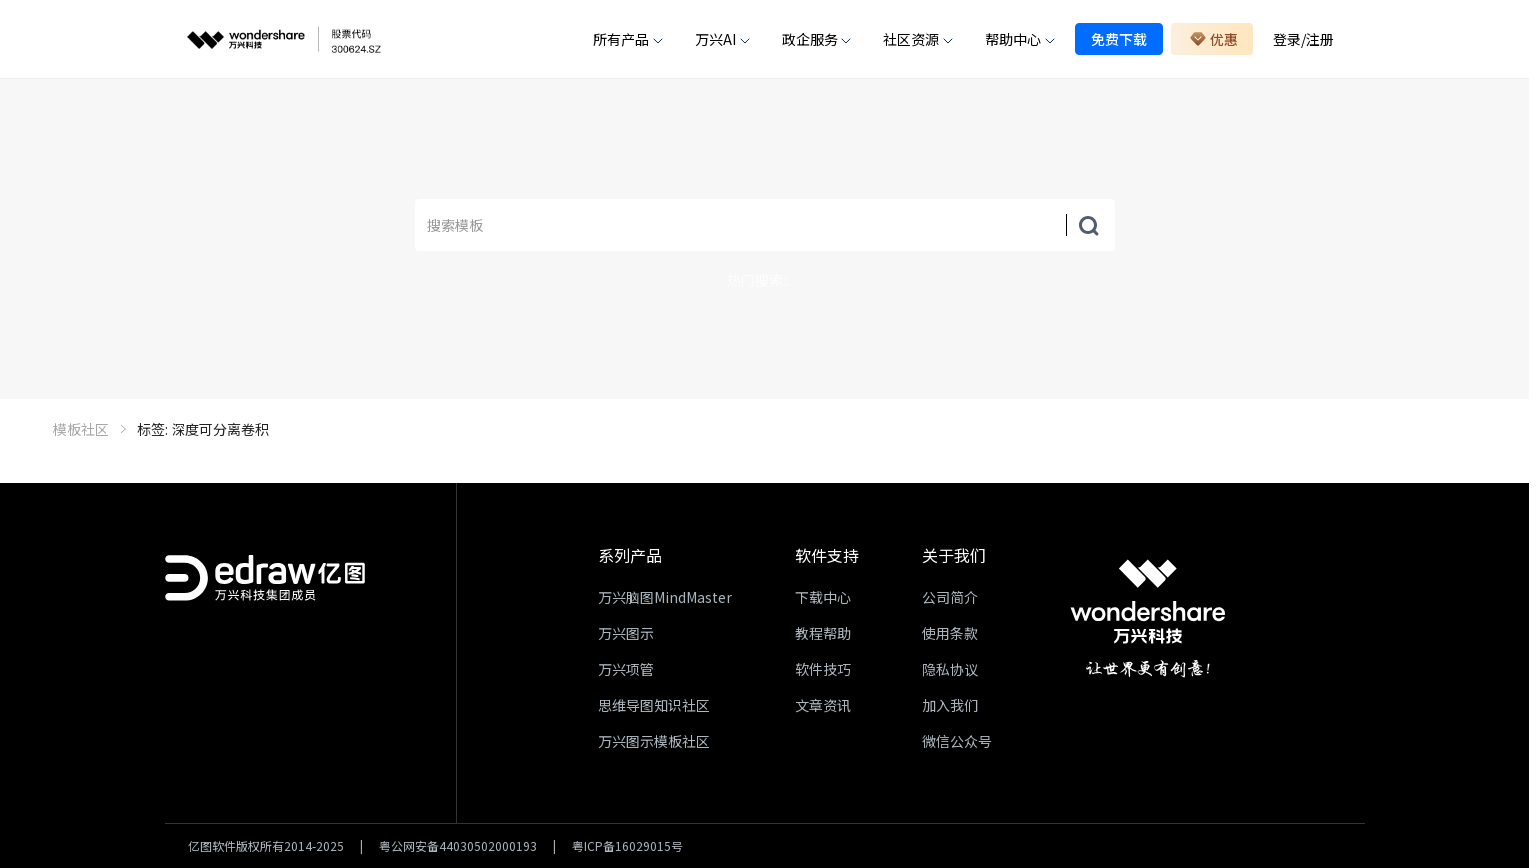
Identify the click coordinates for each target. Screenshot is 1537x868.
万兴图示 (626, 633)
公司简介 (950, 597)
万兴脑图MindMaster (665, 597)
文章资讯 (823, 705)
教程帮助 (823, 633)
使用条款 (950, 633)
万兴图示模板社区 (654, 741)
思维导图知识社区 (654, 705)
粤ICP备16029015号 (627, 846)
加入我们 (950, 705)
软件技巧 (823, 669)
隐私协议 (950, 669)
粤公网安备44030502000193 (458, 846)
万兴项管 (626, 669)
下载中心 (823, 597)
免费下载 (1119, 39)
